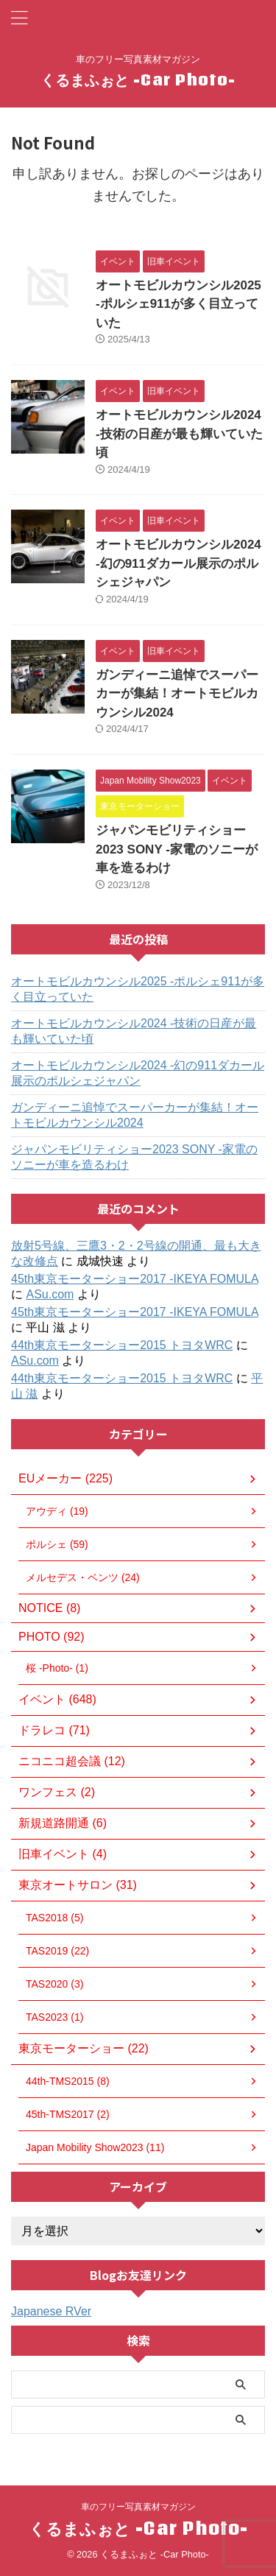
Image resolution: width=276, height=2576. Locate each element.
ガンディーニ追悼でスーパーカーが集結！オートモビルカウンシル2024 (177, 693)
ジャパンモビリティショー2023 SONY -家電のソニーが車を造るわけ (177, 849)
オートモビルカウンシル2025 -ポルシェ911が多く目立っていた (178, 304)
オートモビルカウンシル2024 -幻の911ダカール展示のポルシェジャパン (178, 563)
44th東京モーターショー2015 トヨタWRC (122, 1345)
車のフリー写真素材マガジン (138, 2507)
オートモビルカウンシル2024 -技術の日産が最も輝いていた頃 (179, 434)
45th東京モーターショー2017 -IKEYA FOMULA (134, 1279)
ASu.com (50, 1294)
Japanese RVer (51, 2311)
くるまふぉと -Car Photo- (138, 79)
